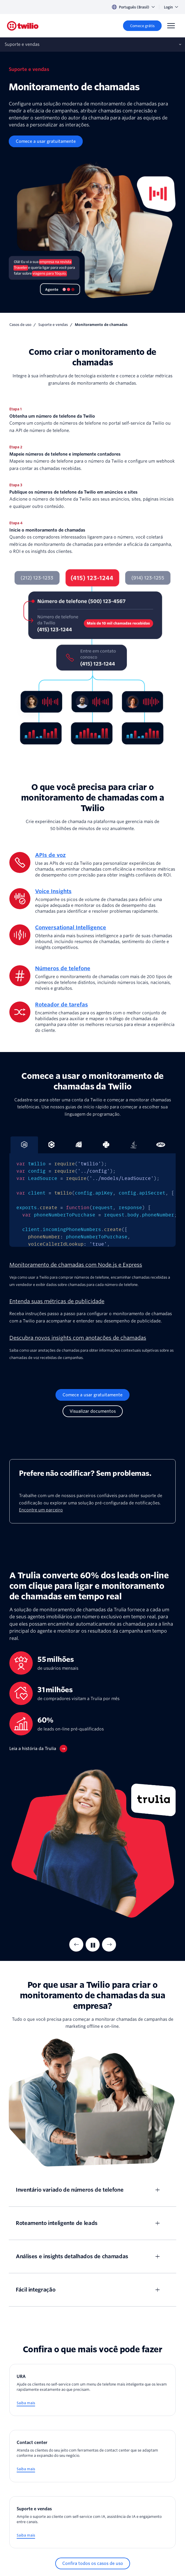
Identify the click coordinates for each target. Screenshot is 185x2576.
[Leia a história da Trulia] (38, 1748)
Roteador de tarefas (61, 1004)
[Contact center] (92, 2456)
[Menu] (171, 26)
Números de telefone (62, 968)
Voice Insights (53, 891)
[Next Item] (109, 1945)
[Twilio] (23, 26)
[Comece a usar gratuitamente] (46, 141)
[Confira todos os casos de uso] (92, 2563)
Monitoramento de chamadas (101, 324)
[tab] (51, 1144)
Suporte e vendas (53, 324)
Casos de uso (20, 324)
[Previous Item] (76, 1945)
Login (171, 7)
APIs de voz (50, 855)
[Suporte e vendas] (92, 2522)
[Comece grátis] (142, 25)
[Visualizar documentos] (93, 1411)
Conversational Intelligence (70, 927)
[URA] (92, 2390)
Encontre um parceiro (41, 1510)
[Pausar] (93, 1945)
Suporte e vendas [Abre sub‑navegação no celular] (22, 44)
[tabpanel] (92, 1200)
